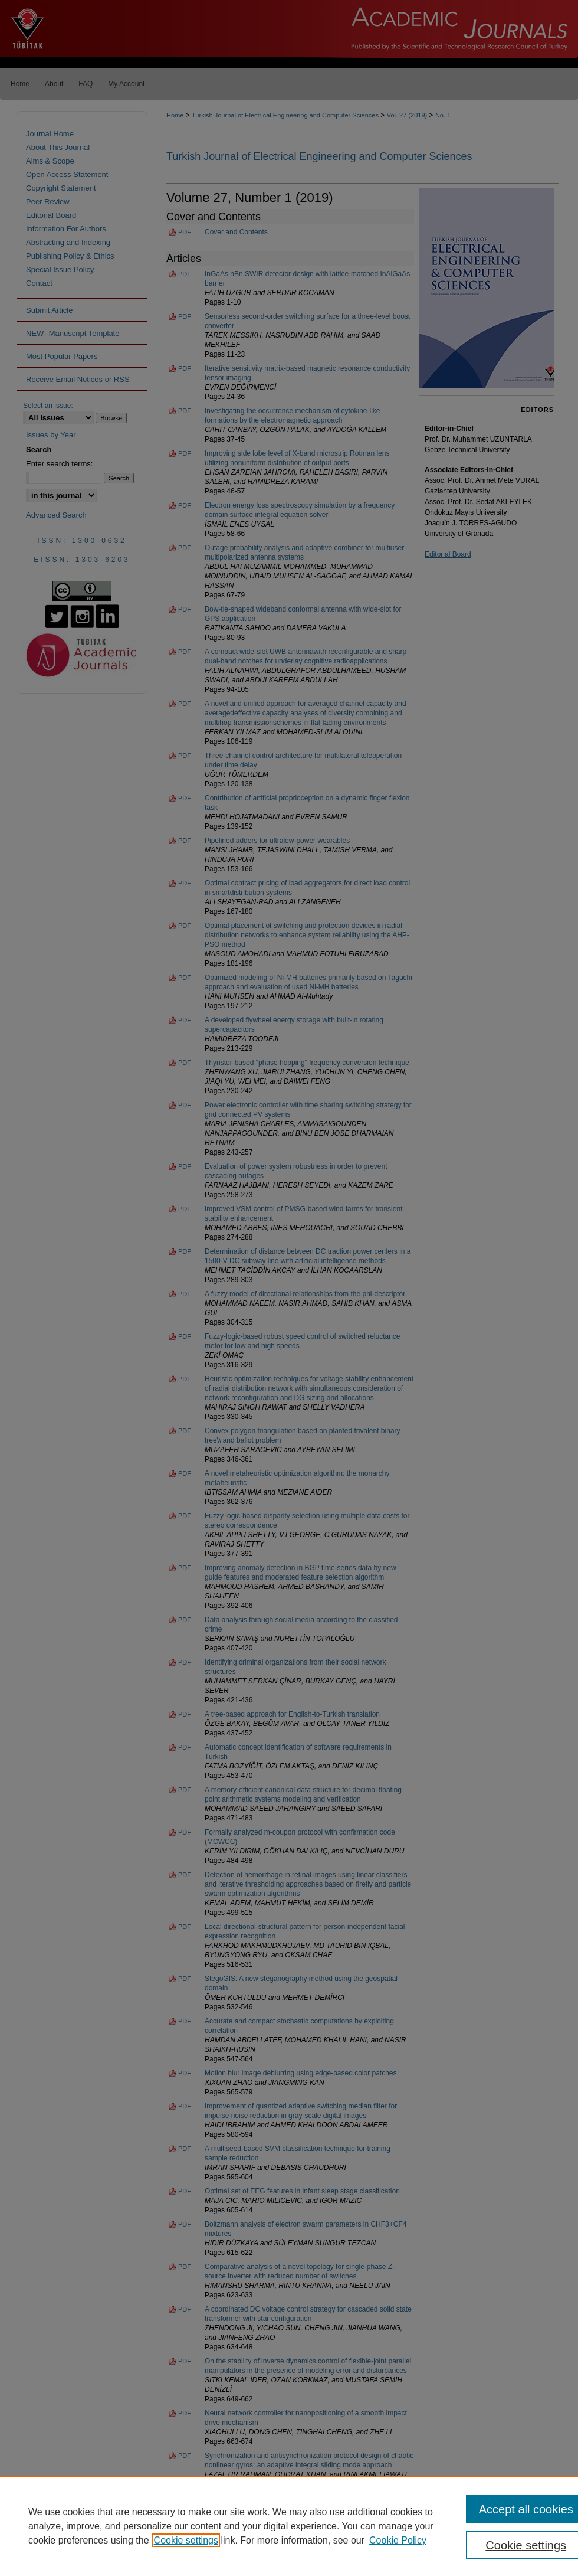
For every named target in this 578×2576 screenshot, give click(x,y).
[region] (289, 2526)
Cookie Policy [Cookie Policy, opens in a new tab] (397, 2540)
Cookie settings (186, 2540)
